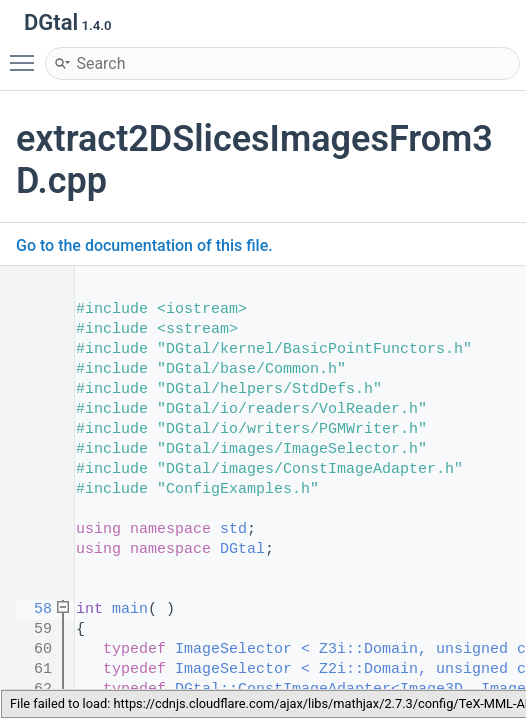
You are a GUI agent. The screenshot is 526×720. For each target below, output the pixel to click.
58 (29, 609)
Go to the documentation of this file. (144, 245)
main (130, 609)
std (233, 529)
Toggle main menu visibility (27, 54)
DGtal (242, 549)
